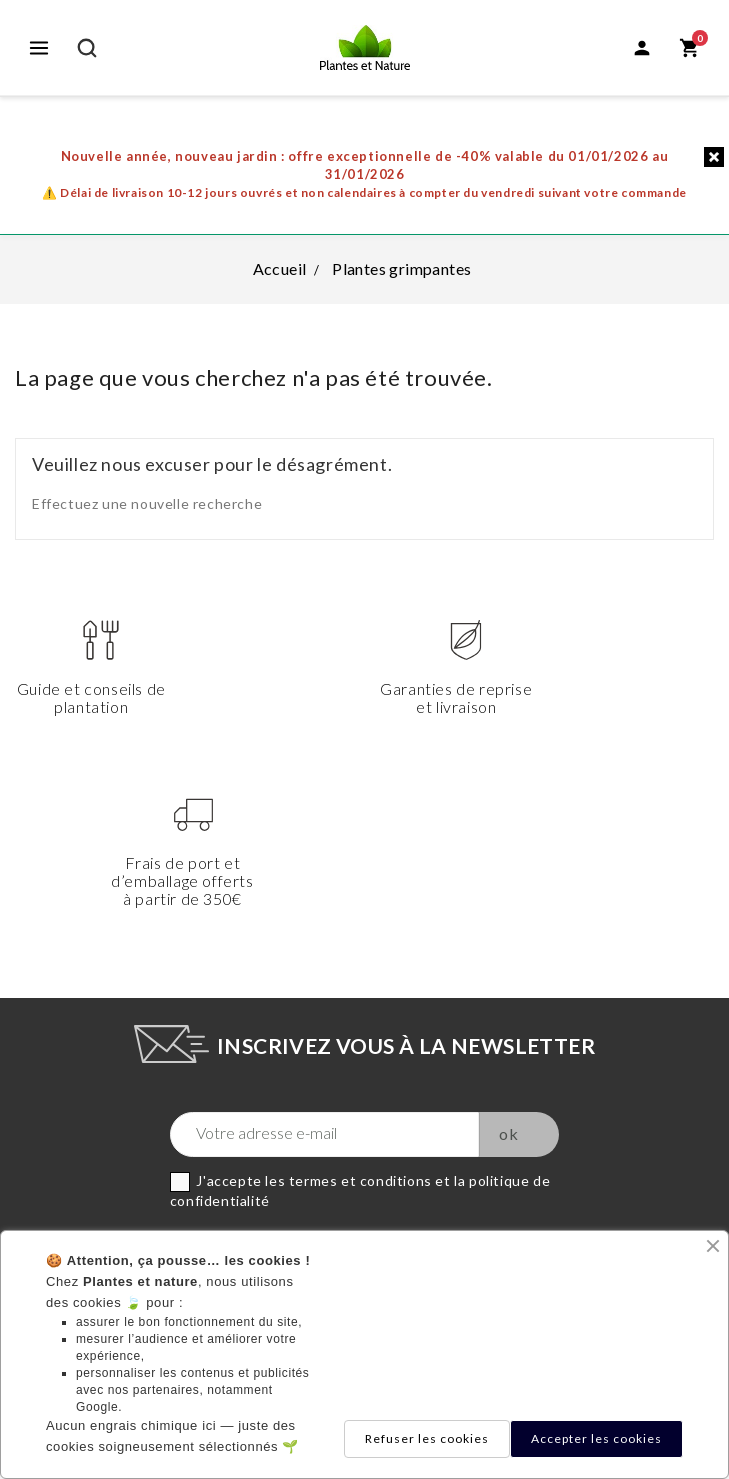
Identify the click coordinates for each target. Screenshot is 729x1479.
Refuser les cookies (427, 1438)
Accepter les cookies (596, 1438)
